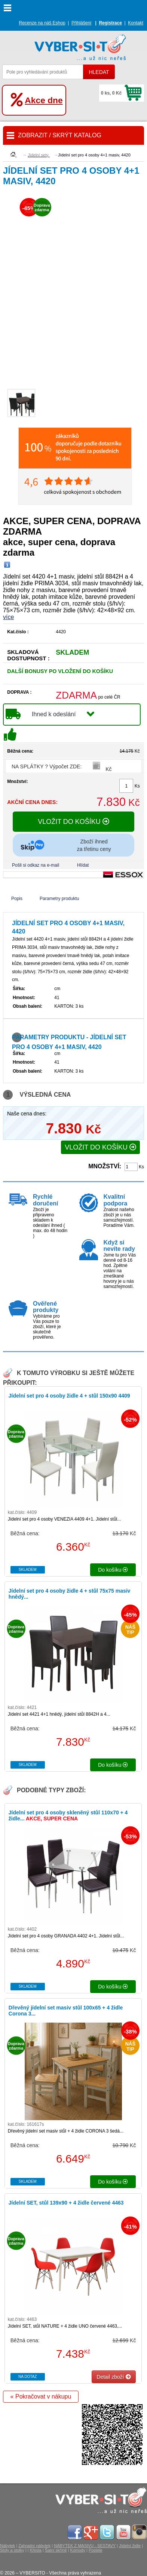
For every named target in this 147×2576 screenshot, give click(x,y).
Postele (95, 2550)
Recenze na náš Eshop (42, 23)
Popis (16, 898)
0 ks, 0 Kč (111, 93)
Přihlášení (81, 23)
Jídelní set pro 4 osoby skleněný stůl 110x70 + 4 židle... (68, 1816)
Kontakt (135, 23)
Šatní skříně (56, 2550)
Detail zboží (114, 2377)
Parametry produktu (59, 898)
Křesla (36, 2550)
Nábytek (7, 2545)
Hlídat (83, 865)
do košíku (113, 1570)
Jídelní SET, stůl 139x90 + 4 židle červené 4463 (66, 2203)
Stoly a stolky (12, 2550)
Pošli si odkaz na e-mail (35, 865)
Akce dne (43, 100)
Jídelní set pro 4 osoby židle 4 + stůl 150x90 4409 (69, 1396)
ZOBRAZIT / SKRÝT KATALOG (59, 135)
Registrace (110, 23)
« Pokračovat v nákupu (40, 2396)
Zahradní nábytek (34, 2545)
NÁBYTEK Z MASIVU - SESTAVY (85, 2545)
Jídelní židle (130, 2545)
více (8, 617)
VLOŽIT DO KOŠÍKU (73, 821)
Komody (77, 2550)
